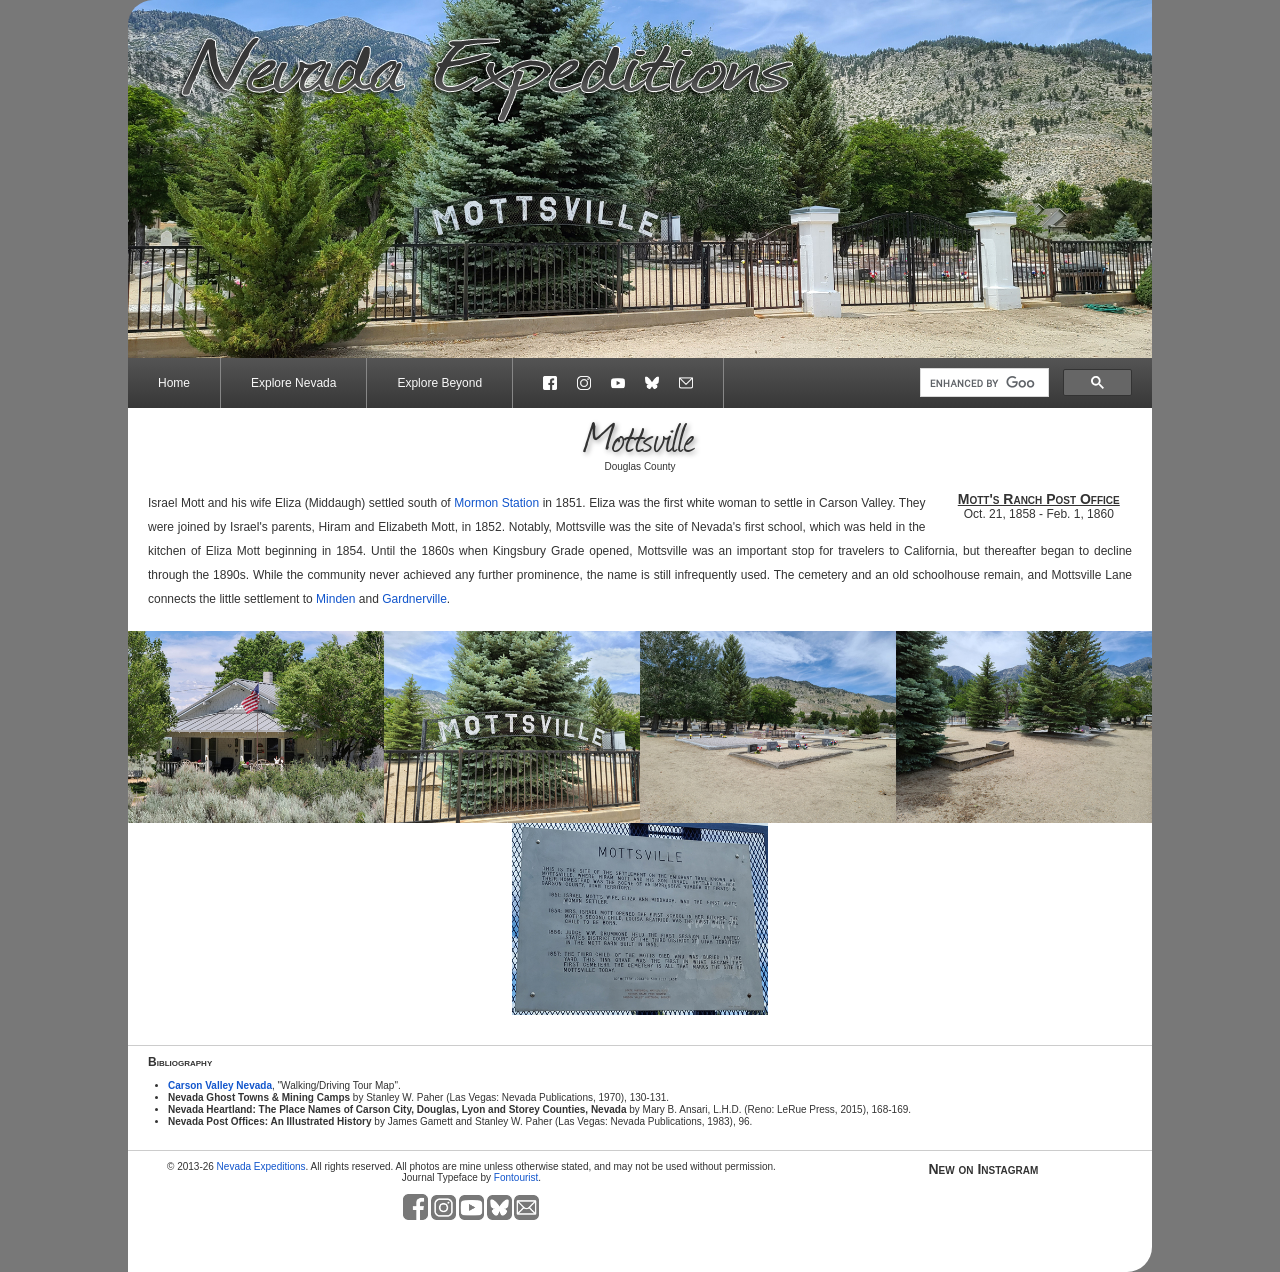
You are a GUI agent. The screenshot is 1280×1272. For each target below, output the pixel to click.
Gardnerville (414, 599)
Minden (335, 599)
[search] (982, 383)
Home (174, 383)
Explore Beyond (439, 383)
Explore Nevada (293, 383)
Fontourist (516, 1177)
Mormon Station (496, 503)
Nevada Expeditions (261, 1166)
